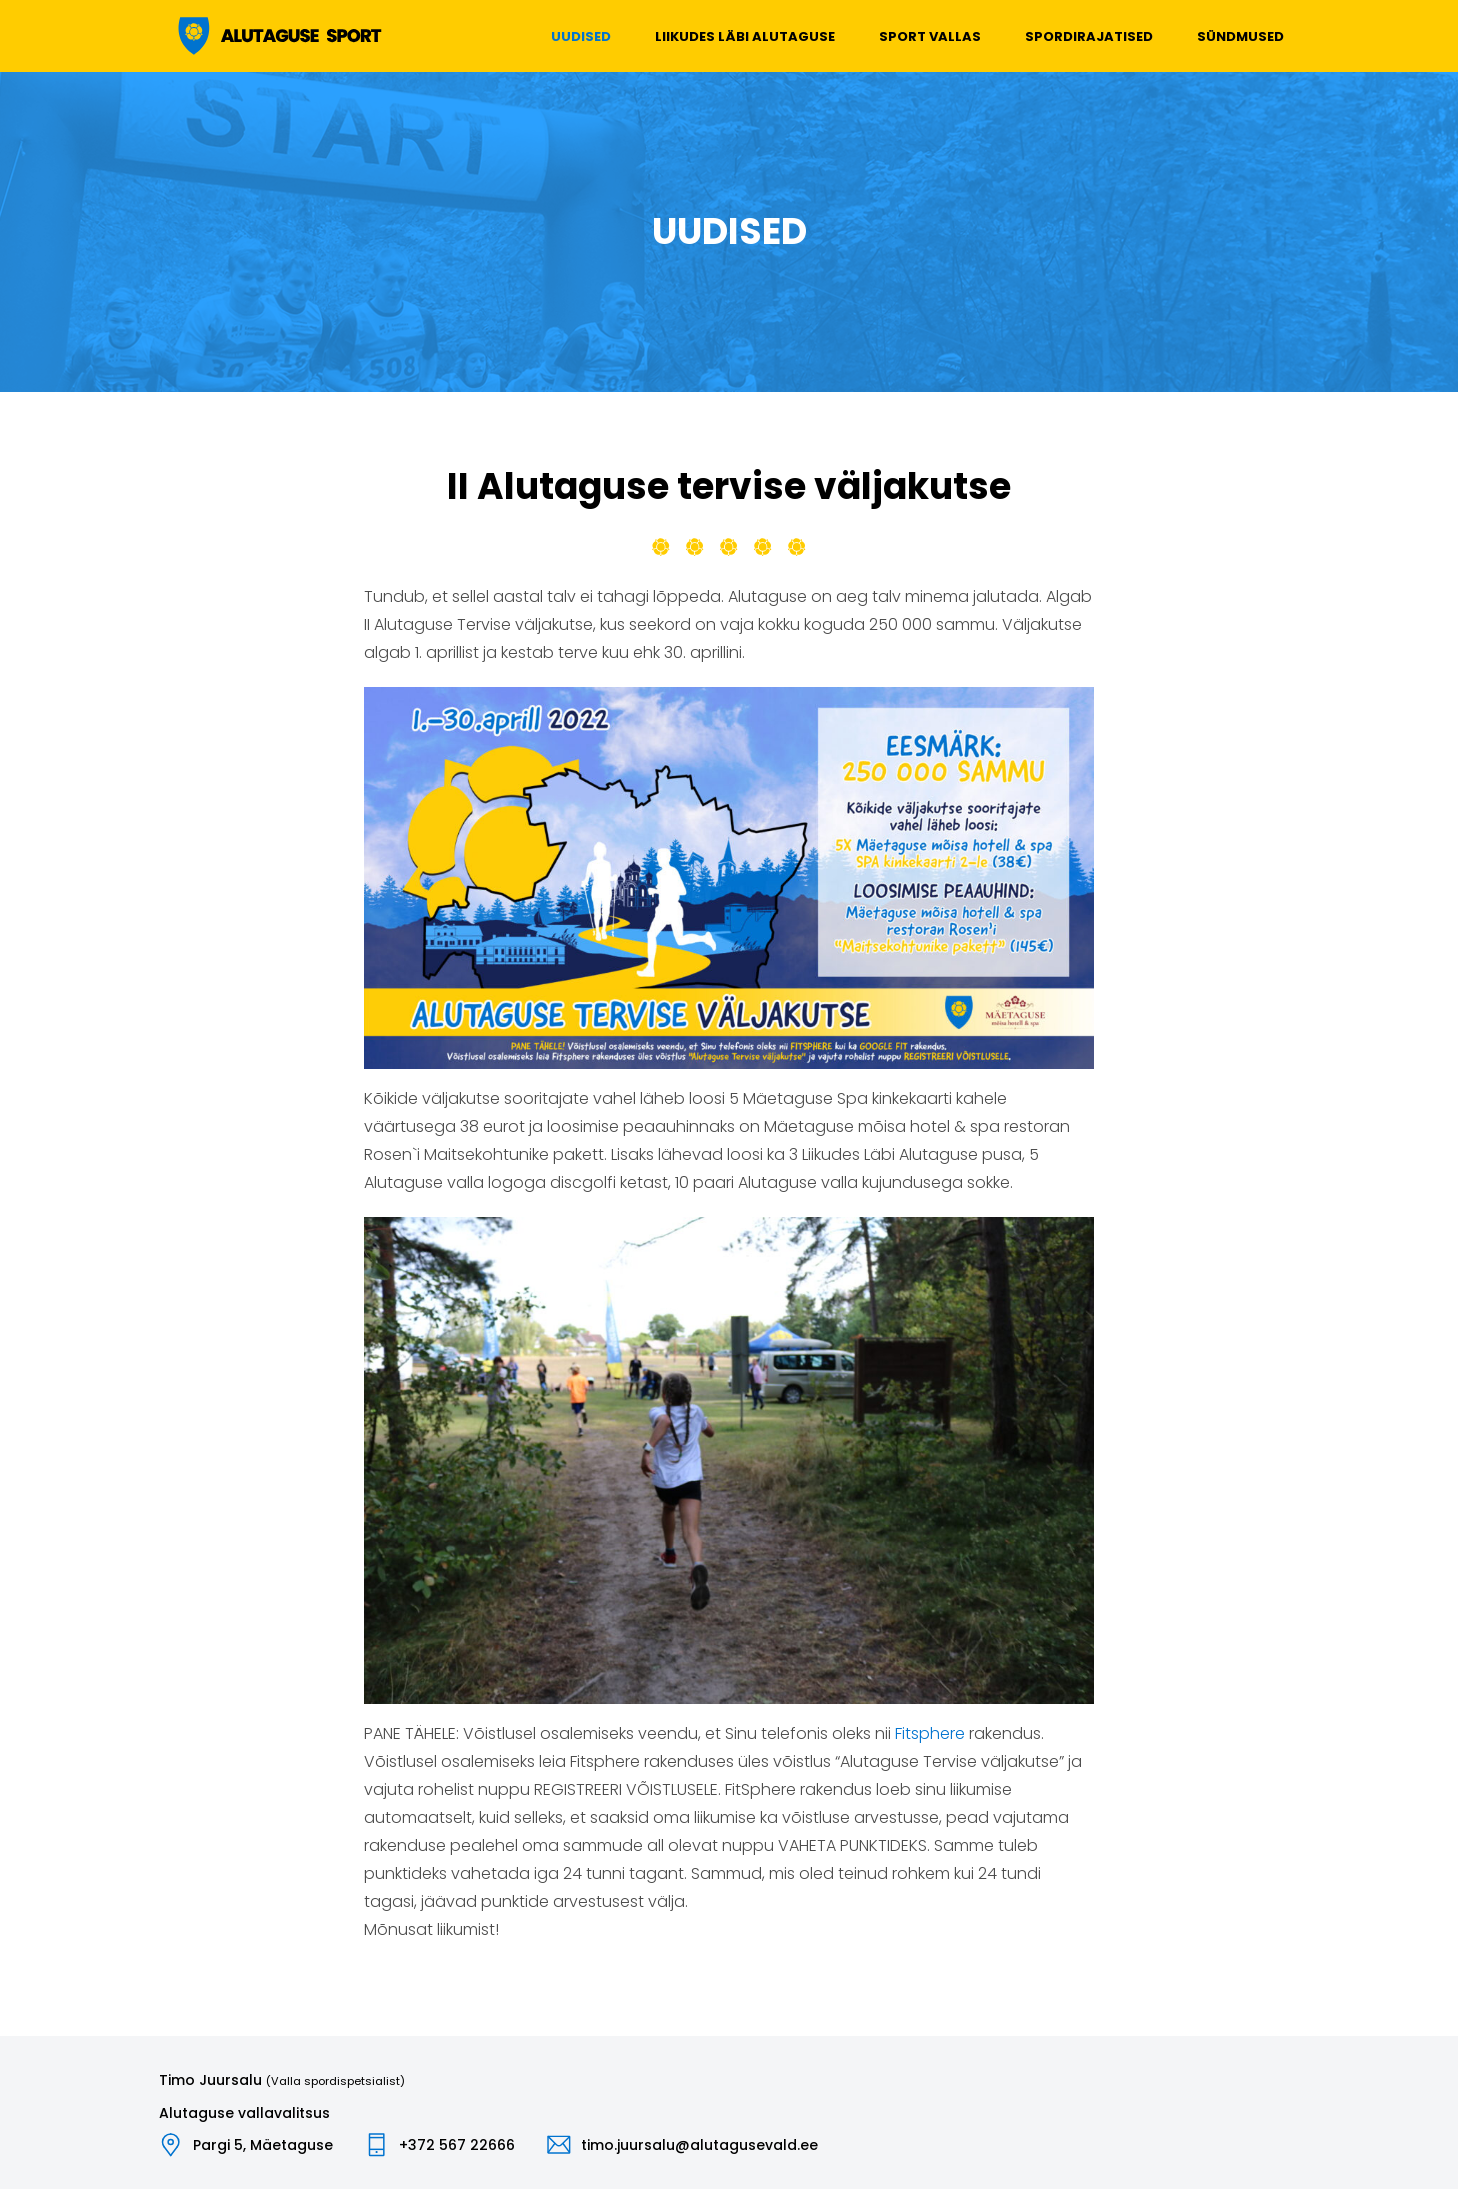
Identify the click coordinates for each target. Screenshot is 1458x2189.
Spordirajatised (1089, 36)
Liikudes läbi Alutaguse (745, 36)
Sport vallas (930, 36)
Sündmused (1240, 36)
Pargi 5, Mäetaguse (263, 2145)
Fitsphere (930, 1733)
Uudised (581, 36)
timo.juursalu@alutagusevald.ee (699, 2145)
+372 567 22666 (457, 2145)
